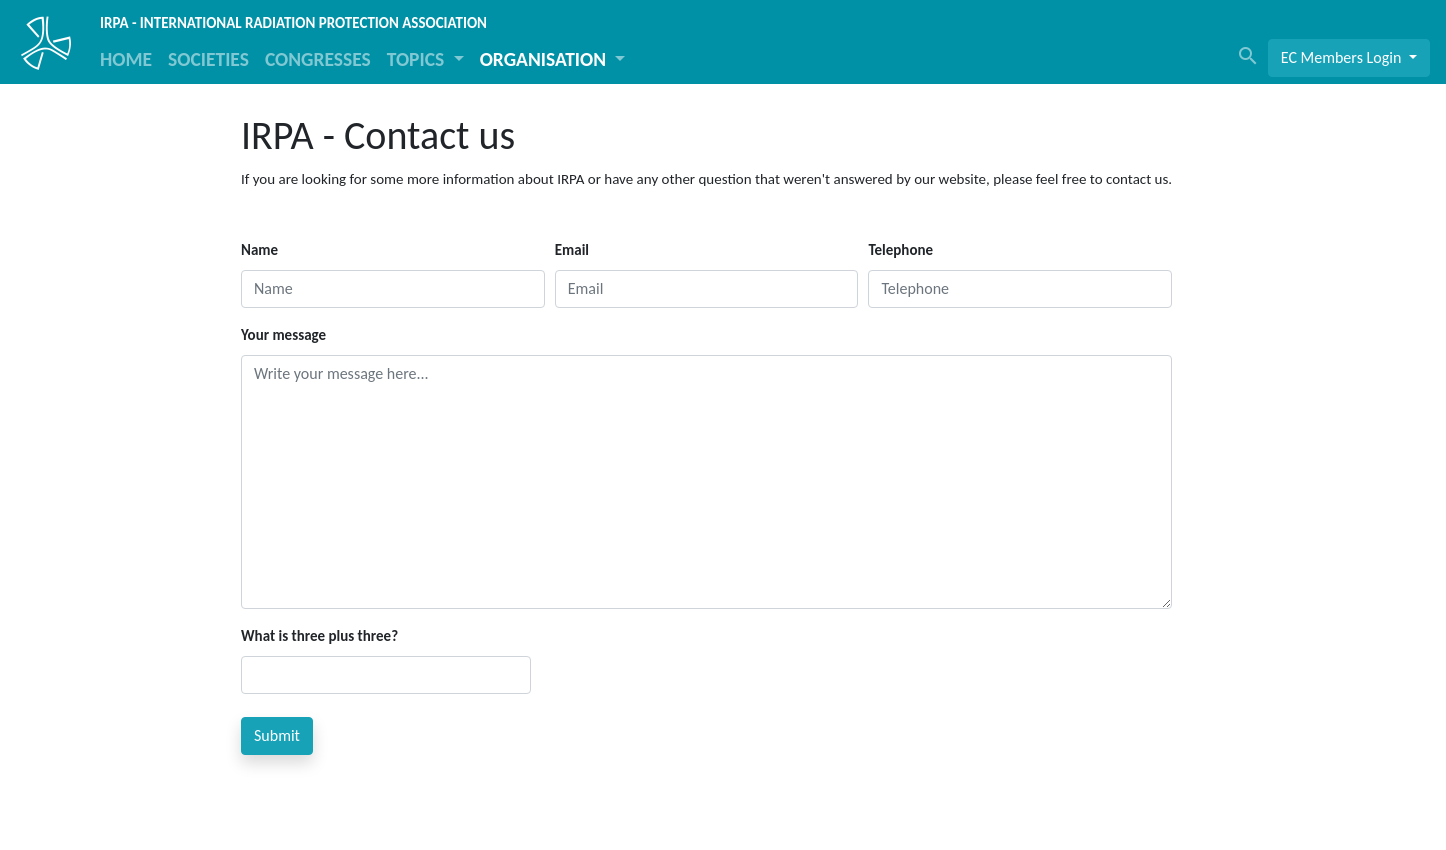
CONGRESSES (318, 59)
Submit (277, 735)
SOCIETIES (208, 59)
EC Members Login (1343, 57)
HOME (126, 59)
